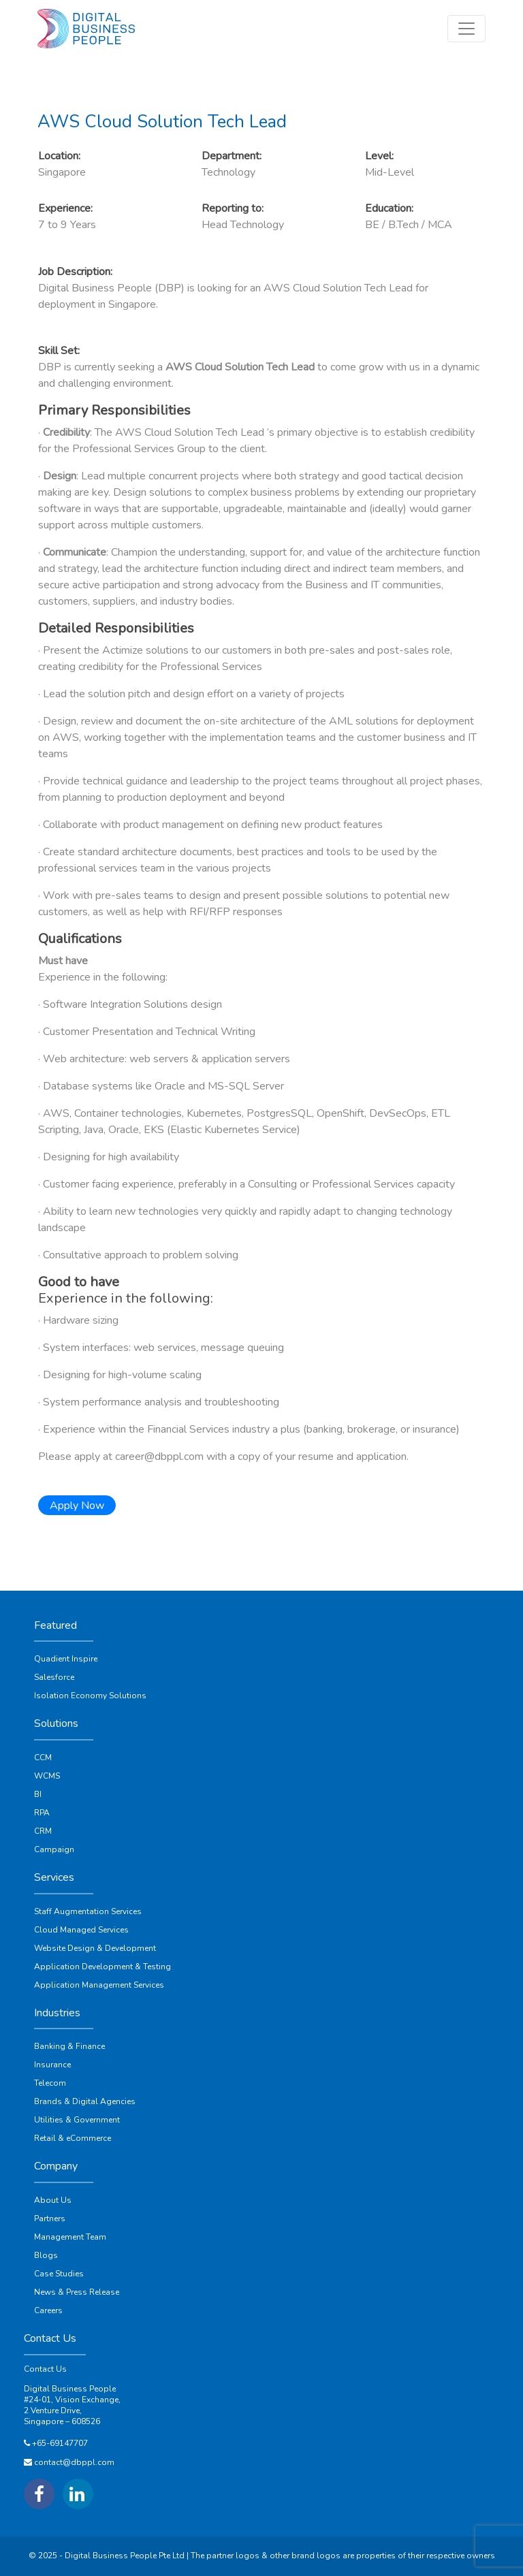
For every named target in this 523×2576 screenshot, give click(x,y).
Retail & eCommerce (72, 2138)
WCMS (47, 1775)
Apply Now (77, 1505)
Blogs (46, 2255)
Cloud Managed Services (81, 1929)
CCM (43, 1757)
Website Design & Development (95, 1948)
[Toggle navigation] (466, 28)
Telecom (50, 2083)
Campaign (54, 1849)
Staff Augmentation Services (88, 1911)
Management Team (70, 2236)
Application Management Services (99, 1984)
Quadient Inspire (65, 1658)
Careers (48, 2310)
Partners (49, 2218)
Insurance (52, 2064)
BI (38, 1794)
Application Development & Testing (102, 1966)
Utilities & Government (77, 2119)
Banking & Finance (69, 2046)
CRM (43, 1831)
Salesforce (54, 1677)
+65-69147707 (60, 2443)
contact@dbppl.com (74, 2462)
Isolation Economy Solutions (90, 1695)
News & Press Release (76, 2292)
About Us (53, 2200)
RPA (42, 1812)
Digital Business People (70, 2388)
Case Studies (59, 2273)
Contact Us (45, 2369)
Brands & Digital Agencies (85, 2101)
